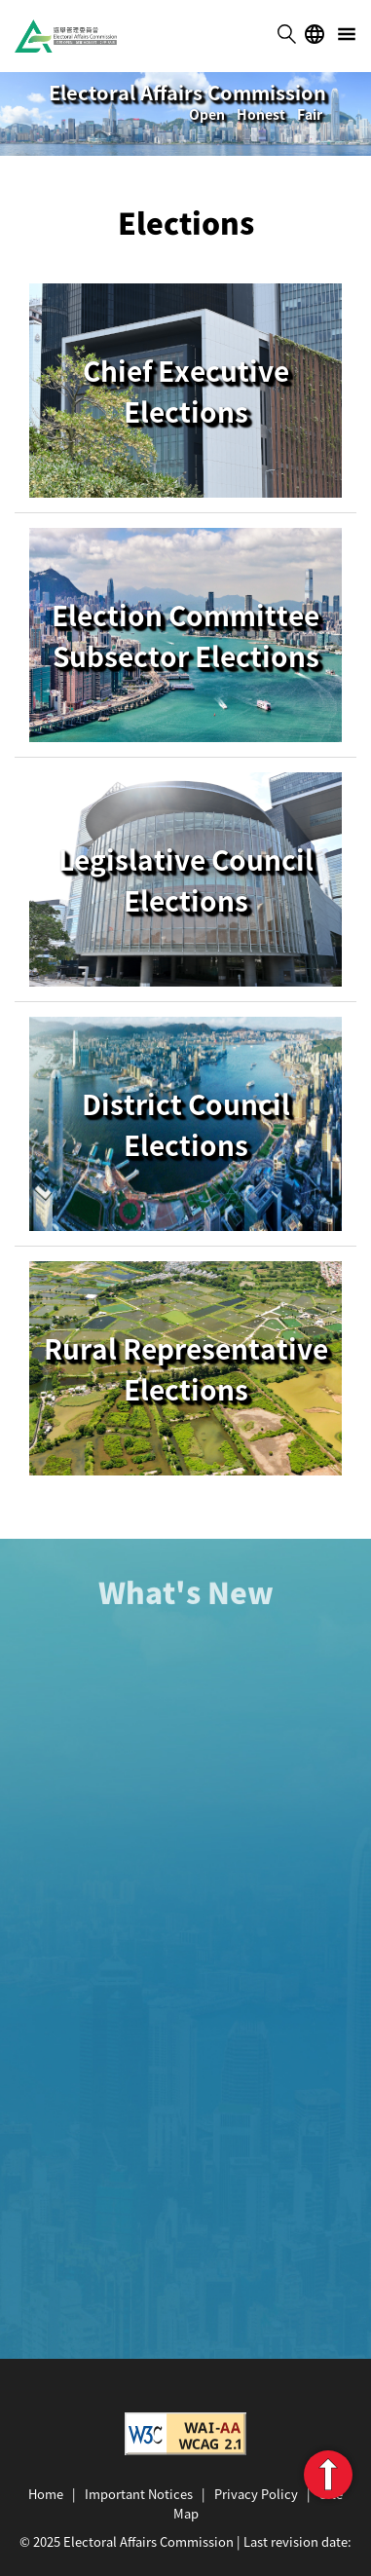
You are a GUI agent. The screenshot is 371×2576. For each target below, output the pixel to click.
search (286, 34)
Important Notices (139, 2493)
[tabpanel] (185, 114)
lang (314, 34)
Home (45, 2493)
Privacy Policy (256, 2493)
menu (346, 34)
